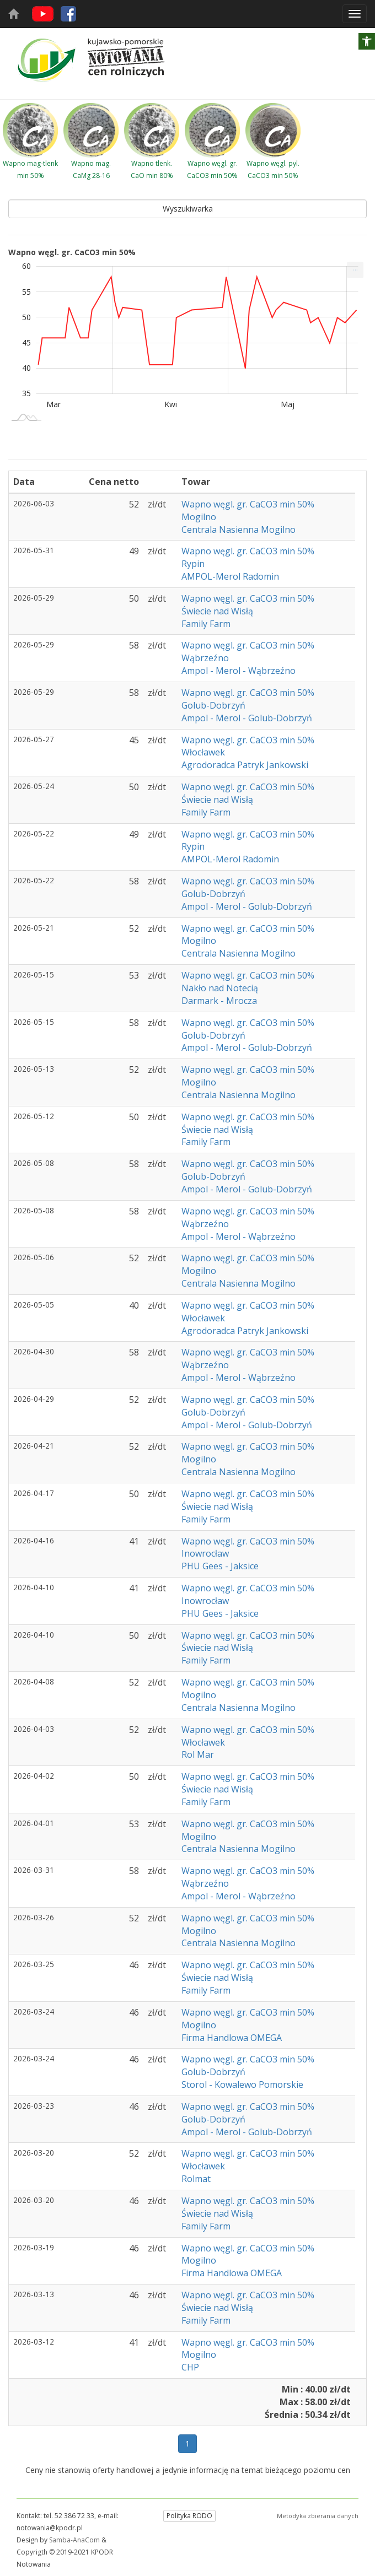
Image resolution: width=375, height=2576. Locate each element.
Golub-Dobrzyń (213, 705)
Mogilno (198, 517)
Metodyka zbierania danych (317, 2516)
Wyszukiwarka (188, 208)
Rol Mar (197, 1754)
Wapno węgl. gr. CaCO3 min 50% (249, 504)
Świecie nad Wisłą (217, 611)
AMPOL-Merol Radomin (230, 576)
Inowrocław (205, 1553)
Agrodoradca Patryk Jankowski (244, 765)
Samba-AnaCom (74, 2540)
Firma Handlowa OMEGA (231, 2038)
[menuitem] (355, 270)
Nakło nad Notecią (219, 988)
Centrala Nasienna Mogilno (238, 529)
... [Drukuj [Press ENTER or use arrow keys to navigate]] (355, 267)
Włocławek (203, 752)
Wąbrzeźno (205, 658)
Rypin (193, 564)
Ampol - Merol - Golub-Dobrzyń (246, 718)
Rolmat (196, 2179)
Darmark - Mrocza (219, 1001)
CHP (190, 2367)
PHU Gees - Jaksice (220, 1566)
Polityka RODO (189, 2515)
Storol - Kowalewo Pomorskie (242, 2084)
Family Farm (206, 624)
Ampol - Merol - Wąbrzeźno (238, 671)
